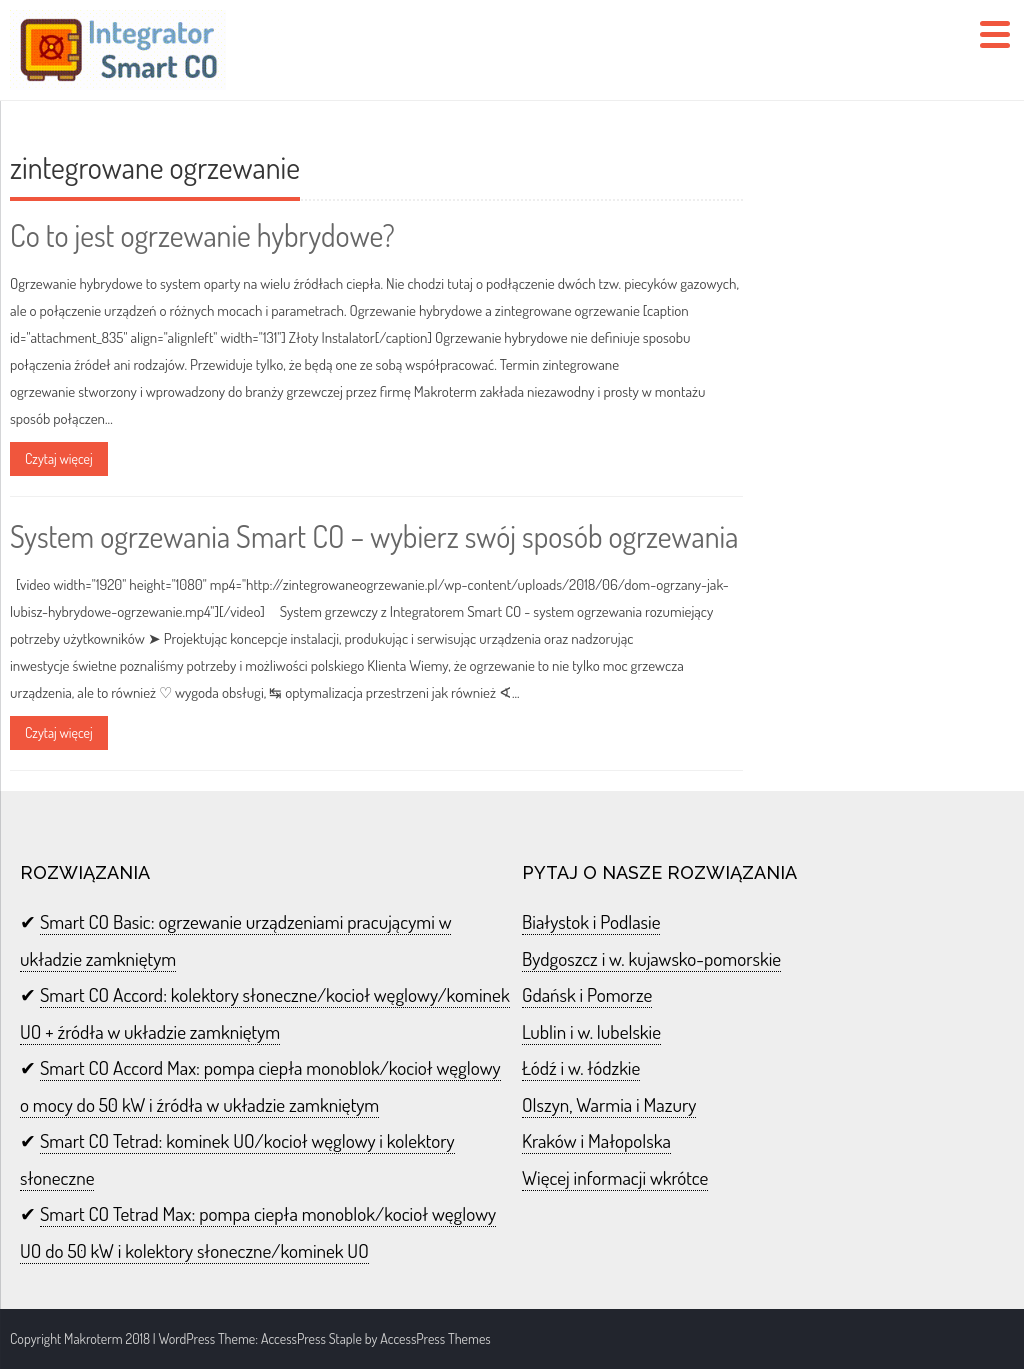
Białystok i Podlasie (591, 921)
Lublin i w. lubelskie (591, 1031)
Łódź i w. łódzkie (581, 1067)
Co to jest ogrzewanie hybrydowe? (202, 235)
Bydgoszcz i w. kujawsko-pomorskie (651, 958)
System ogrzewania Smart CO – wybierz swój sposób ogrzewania (374, 536)
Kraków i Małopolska (596, 1140)
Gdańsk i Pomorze (587, 994)
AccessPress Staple (311, 1338)
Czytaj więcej (59, 458)
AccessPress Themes (435, 1338)
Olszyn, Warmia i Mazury (609, 1104)
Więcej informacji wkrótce (615, 1177)
